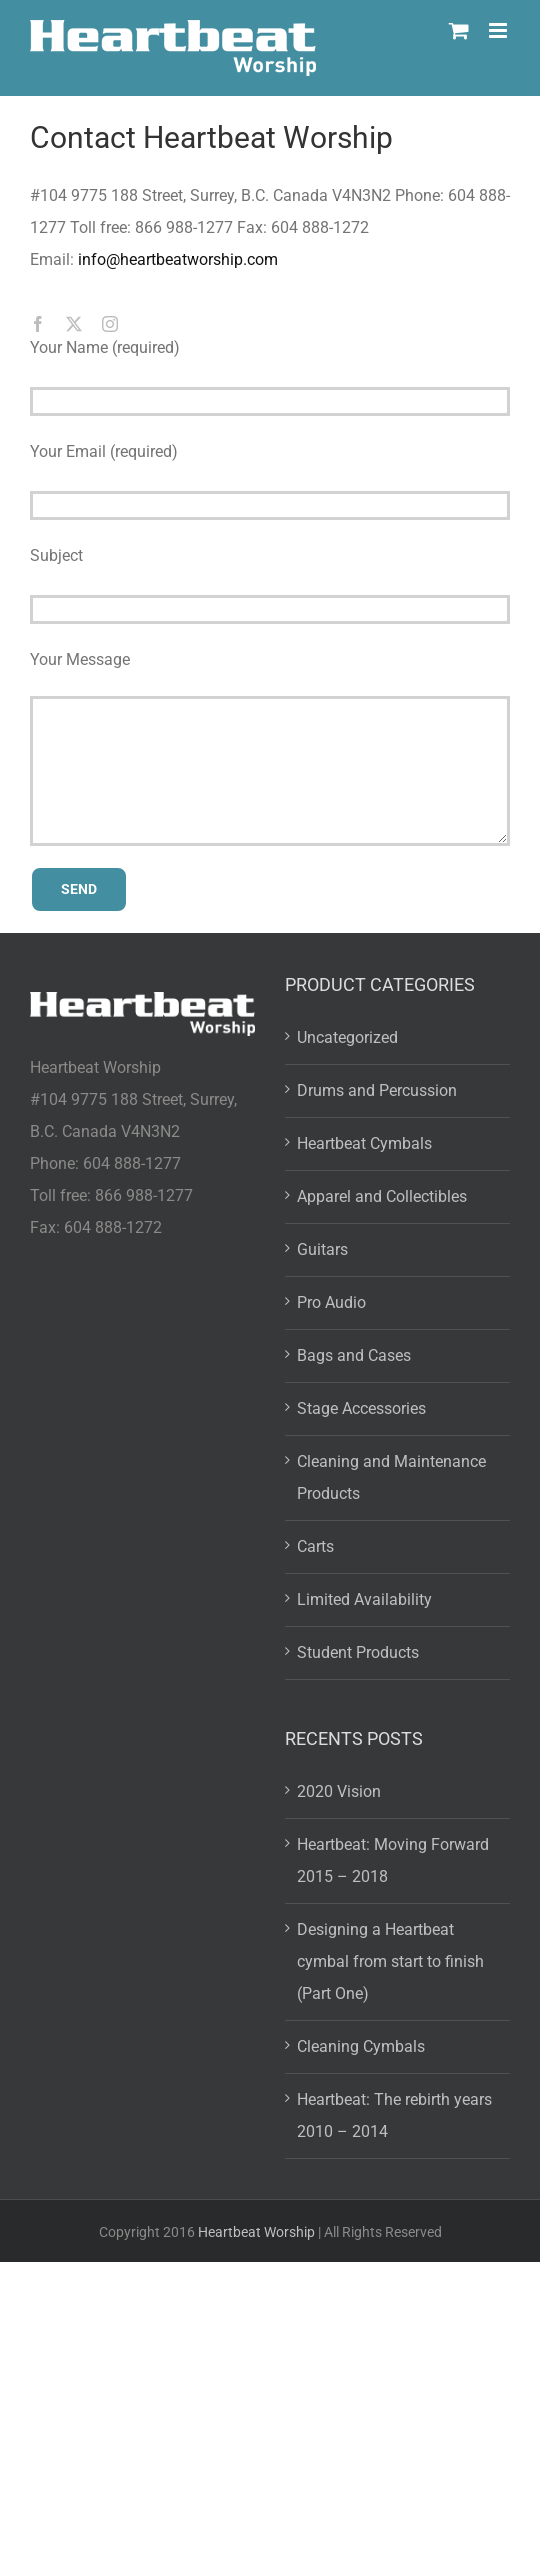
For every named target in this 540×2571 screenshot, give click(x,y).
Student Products (358, 1652)
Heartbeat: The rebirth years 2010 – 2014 (394, 2115)
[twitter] (74, 324)
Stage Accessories (361, 1408)
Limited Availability (364, 1599)
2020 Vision (339, 1791)
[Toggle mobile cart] (459, 30)
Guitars (322, 1249)
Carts (315, 1546)
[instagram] (110, 324)
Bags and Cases (354, 1355)
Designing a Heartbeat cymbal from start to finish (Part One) (390, 1961)
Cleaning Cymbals (361, 2046)
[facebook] (38, 324)
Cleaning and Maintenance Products (391, 1477)
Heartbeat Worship (256, 2232)
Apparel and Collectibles (382, 1196)
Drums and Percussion (377, 1090)
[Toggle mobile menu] (499, 30)
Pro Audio (331, 1302)
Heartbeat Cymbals (364, 1143)
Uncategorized (347, 1037)
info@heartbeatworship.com (178, 259)
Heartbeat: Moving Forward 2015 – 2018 (393, 1860)
